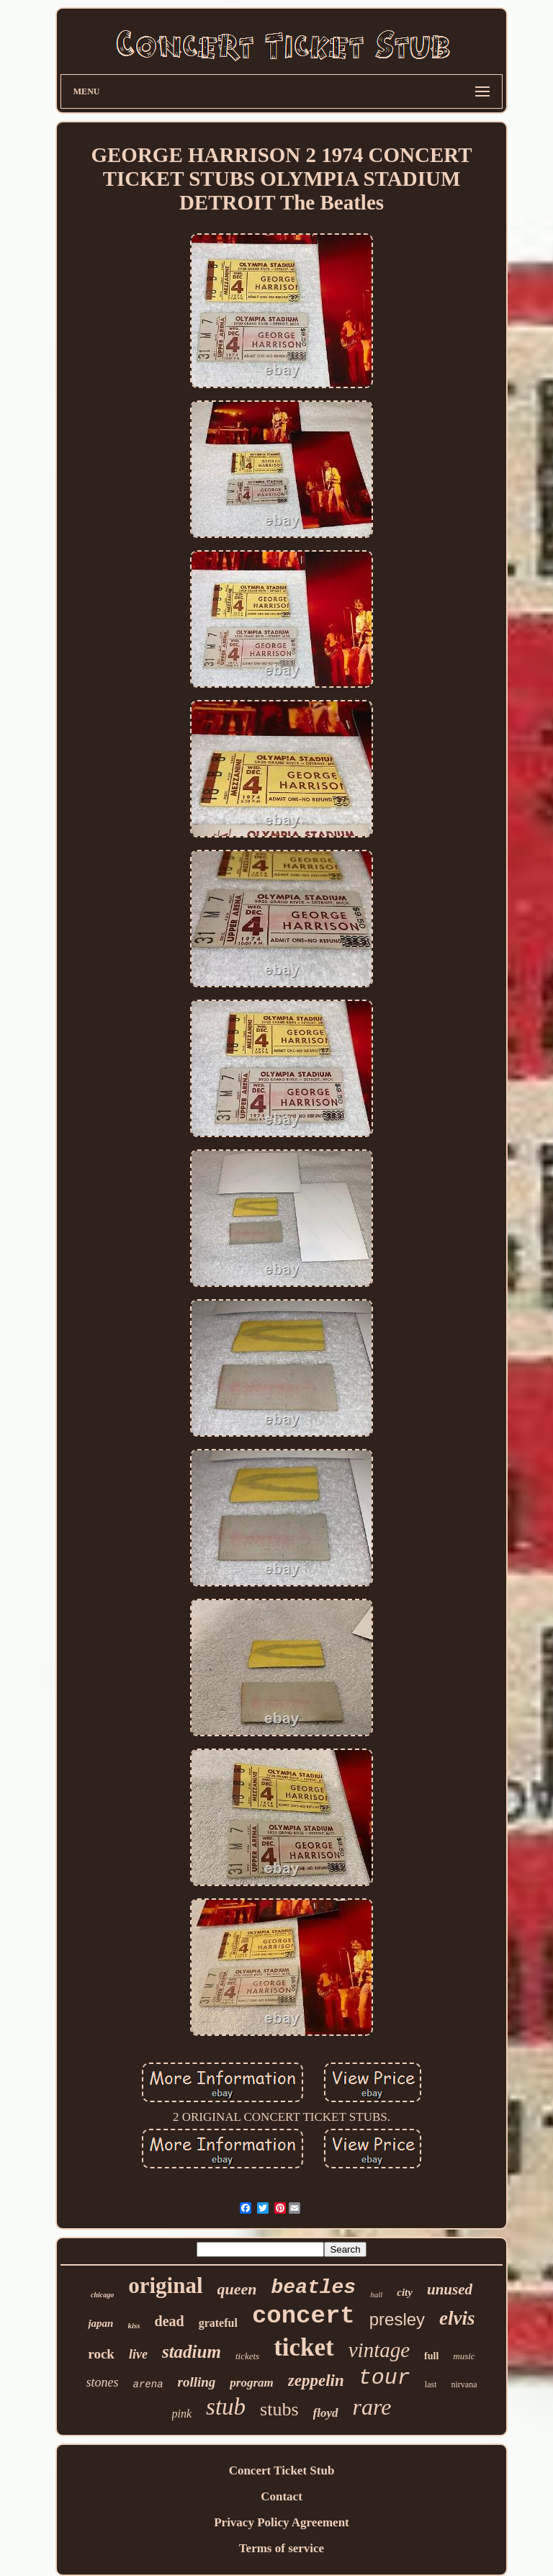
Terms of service (281, 2548)
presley (397, 2319)
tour (384, 2378)
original (165, 2285)
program (251, 2382)
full (431, 2356)
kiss (133, 2325)
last (431, 2384)
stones (102, 2382)
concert (303, 2316)
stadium (191, 2351)
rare (372, 2407)
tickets (247, 2356)
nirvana (464, 2384)
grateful (218, 2323)
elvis (457, 2318)
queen (237, 2289)
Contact (281, 2496)
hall (376, 2294)
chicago (102, 2295)
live (138, 2354)
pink (182, 2413)
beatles (313, 2287)
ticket (304, 2347)
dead (169, 2321)
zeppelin (316, 2380)
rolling (197, 2381)
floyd (325, 2413)
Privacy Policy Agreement (281, 2522)
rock (101, 2353)
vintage (379, 2349)
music (464, 2356)
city (405, 2292)
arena (148, 2384)
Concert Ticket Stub (282, 2470)
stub (226, 2407)
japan (100, 2323)
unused (449, 2289)
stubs (279, 2409)
